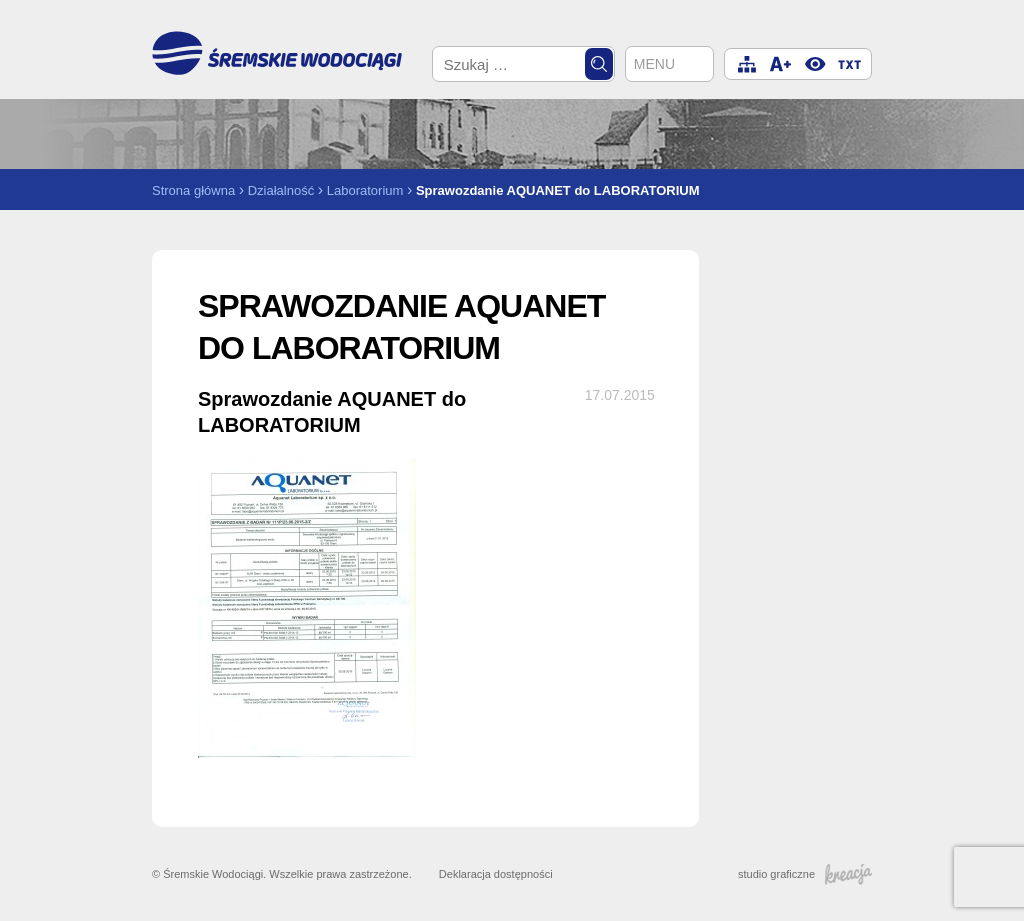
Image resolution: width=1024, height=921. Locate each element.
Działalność (281, 190)
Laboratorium (365, 190)
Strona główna (193, 190)
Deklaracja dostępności (496, 874)
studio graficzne (805, 874)
